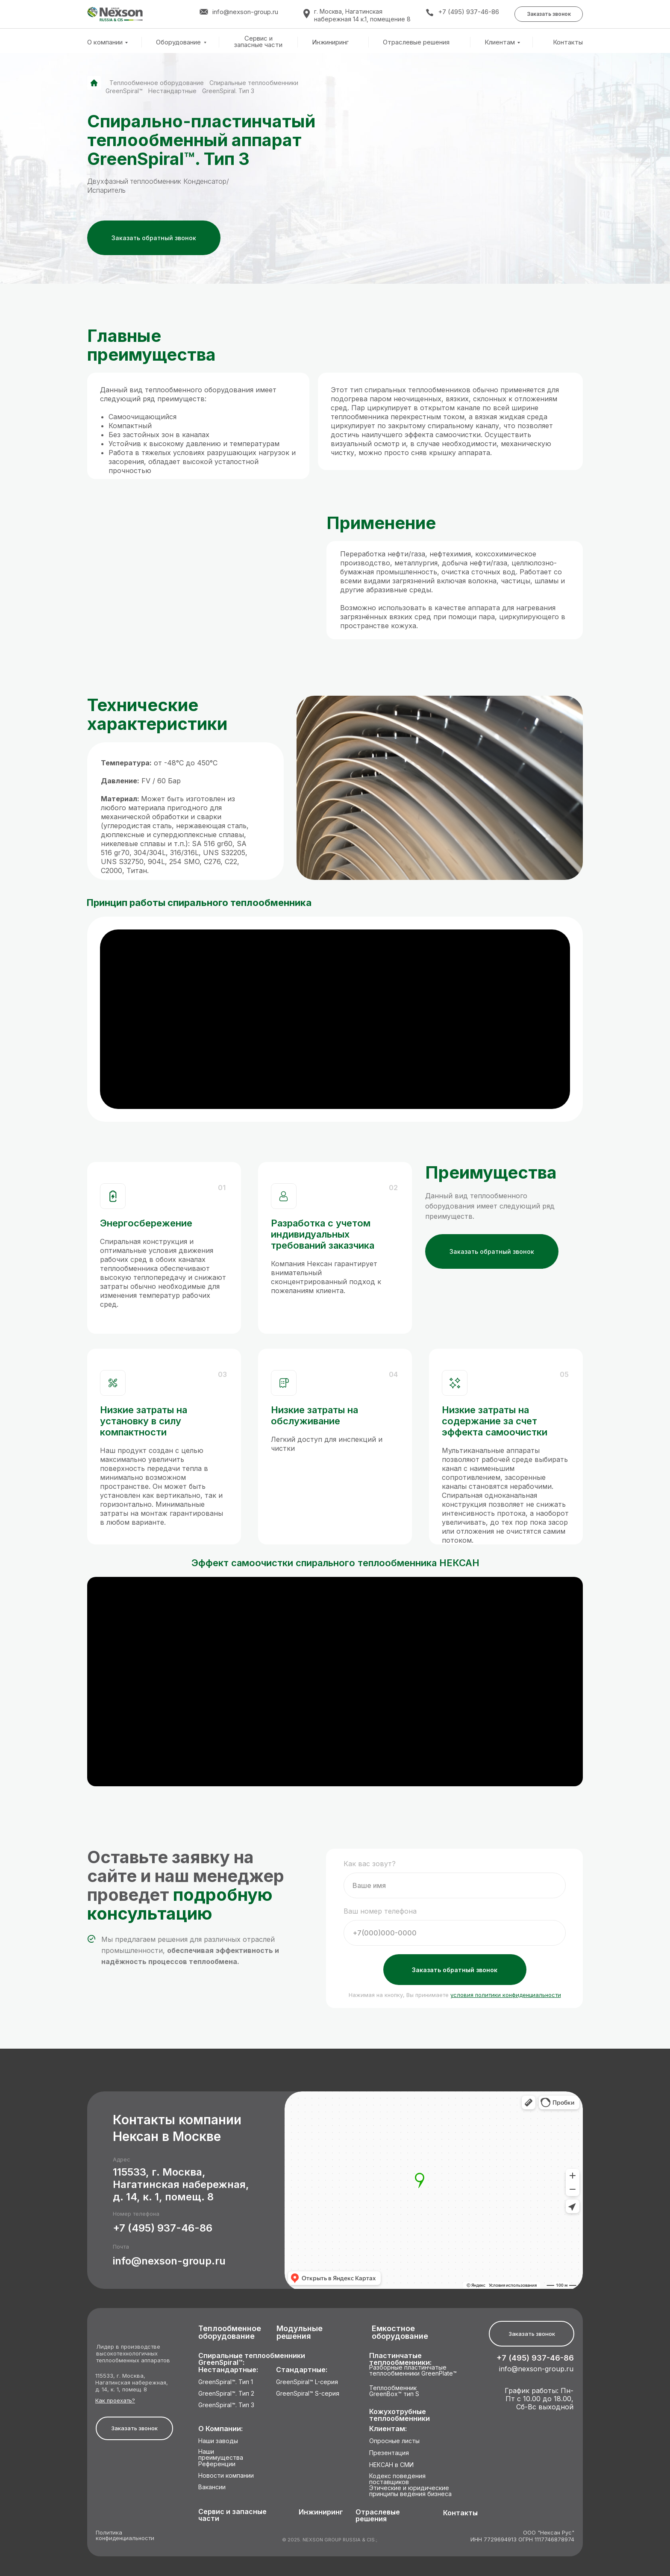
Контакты (568, 42)
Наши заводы (218, 2441)
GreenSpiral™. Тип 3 (226, 2405)
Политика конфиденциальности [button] (125, 2535)
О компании (105, 42)
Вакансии (212, 2487)
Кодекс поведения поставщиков (397, 2479)
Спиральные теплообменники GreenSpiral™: (251, 2359)
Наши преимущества (220, 2455)
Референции (216, 2464)
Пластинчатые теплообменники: (400, 2359)
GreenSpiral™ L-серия (307, 2382)
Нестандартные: (228, 2369)
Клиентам (500, 42)
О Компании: (220, 2428)
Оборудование (178, 42)
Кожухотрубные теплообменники (399, 2415)
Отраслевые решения (416, 42)
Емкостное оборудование (400, 2333)
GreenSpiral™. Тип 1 (225, 2382)
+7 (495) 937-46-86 (468, 12)
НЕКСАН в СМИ (391, 2465)
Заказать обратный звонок (454, 1969)
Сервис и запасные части (258, 41)
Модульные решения (299, 2333)
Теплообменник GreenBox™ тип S (394, 2391)
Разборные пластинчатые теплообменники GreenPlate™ (413, 2370)
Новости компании (226, 2476)
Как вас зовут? (370, 1863)
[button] (548, 14)
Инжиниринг (330, 42)
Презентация (389, 2453)
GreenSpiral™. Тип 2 (226, 2394)
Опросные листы (394, 2441)
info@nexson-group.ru (169, 2261)
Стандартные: (301, 2369)
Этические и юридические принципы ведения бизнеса (410, 2491)
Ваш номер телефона (380, 1911)
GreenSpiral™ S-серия (307, 2394)
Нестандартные (172, 90)
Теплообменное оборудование (156, 82)
